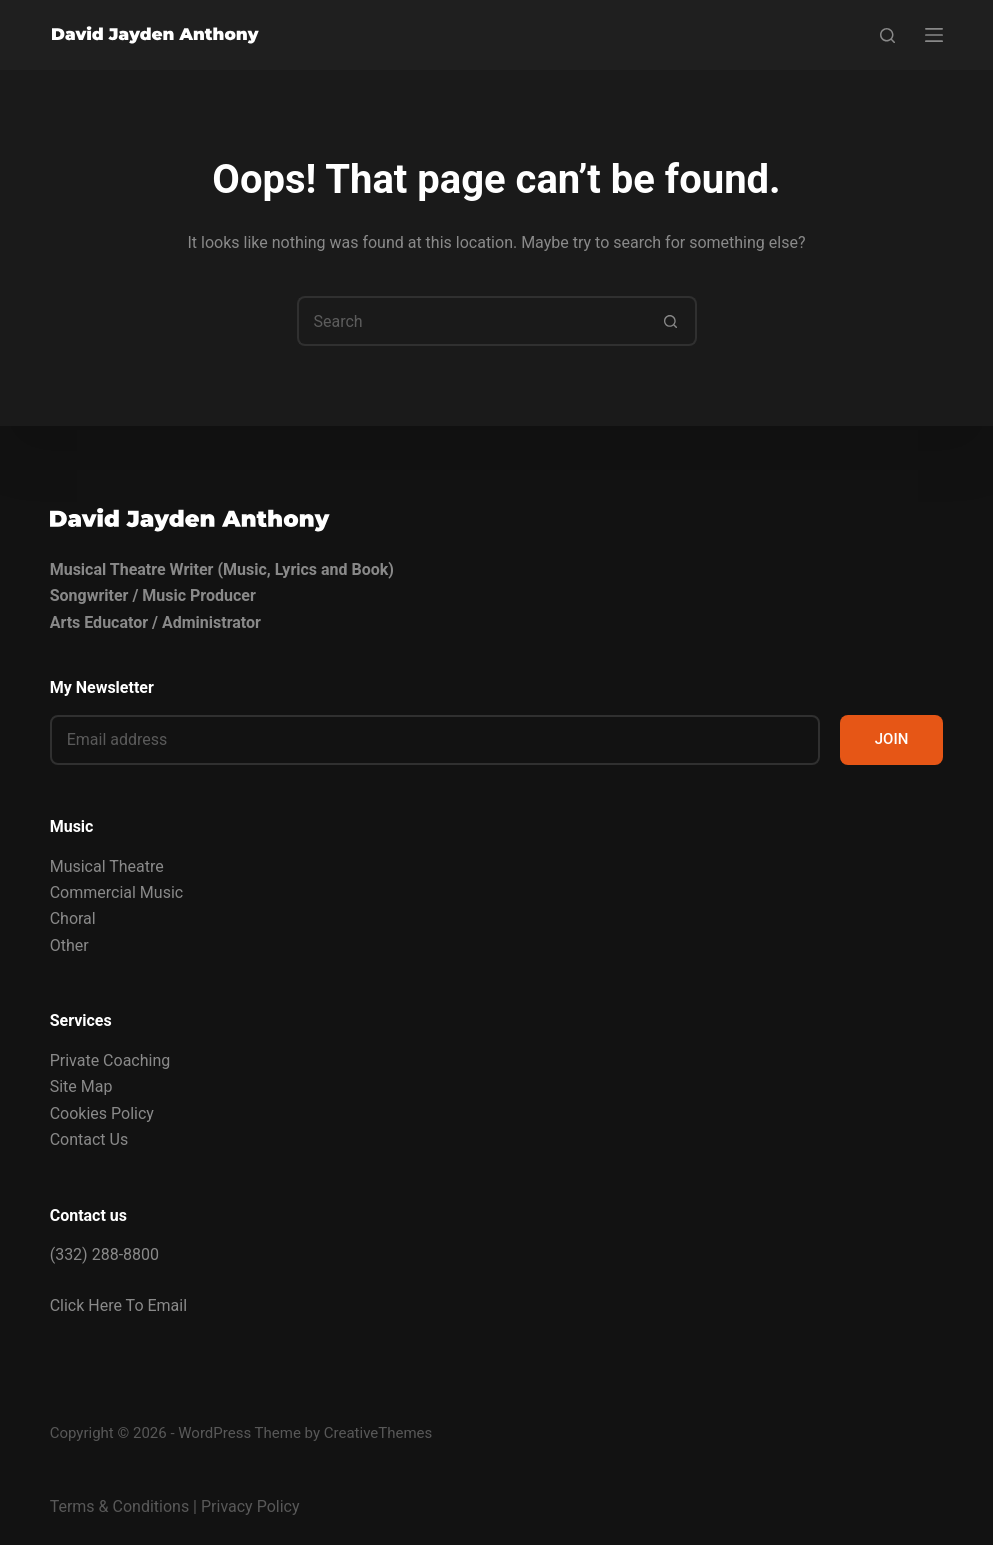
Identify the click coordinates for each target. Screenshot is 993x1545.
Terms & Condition (115, 1506)
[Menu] (934, 35)
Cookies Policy (102, 1113)
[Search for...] (472, 321)
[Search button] (672, 321)
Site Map (81, 1086)
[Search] (887, 35)
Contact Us (89, 1139)
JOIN (892, 739)
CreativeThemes (378, 1433)
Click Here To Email (118, 1305)
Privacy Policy (250, 1506)
